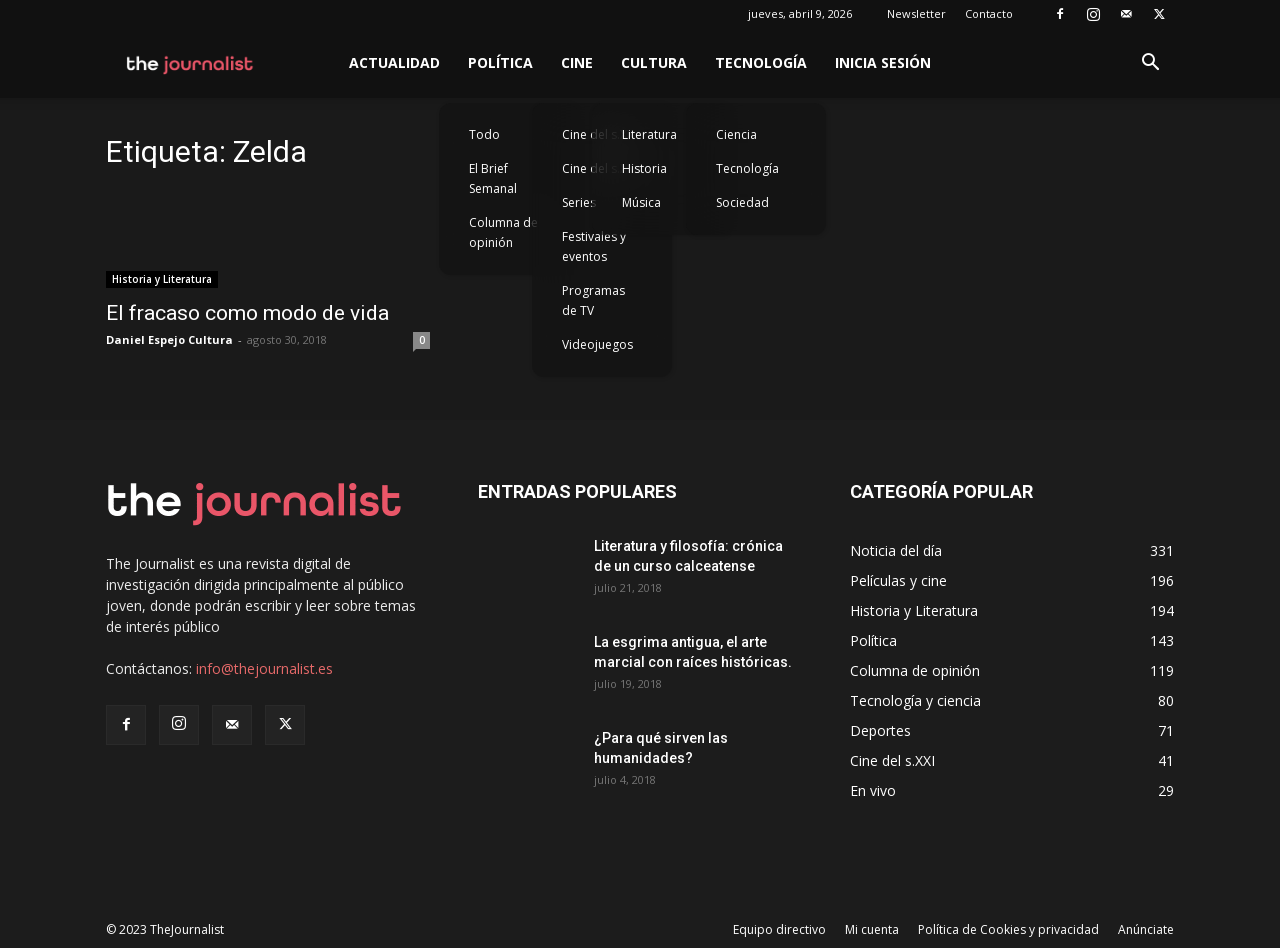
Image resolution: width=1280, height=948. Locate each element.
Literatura (649, 134)
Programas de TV (593, 300)
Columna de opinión (503, 232)
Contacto (989, 13)
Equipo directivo (779, 929)
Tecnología (761, 62)
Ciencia (736, 134)
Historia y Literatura (162, 279)
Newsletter (916, 13)
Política (500, 62)
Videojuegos (597, 344)
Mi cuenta (872, 929)
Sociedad (742, 202)
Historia (644, 168)
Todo (484, 134)
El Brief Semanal (493, 178)
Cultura (654, 62)
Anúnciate (1146, 929)
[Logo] (190, 63)
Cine (577, 62)
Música (641, 202)
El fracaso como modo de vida (247, 313)
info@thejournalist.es (264, 668)
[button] (1150, 64)
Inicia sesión (883, 62)
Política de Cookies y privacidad (1008, 929)
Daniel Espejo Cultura (169, 339)
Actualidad (394, 62)
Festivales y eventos (594, 246)
